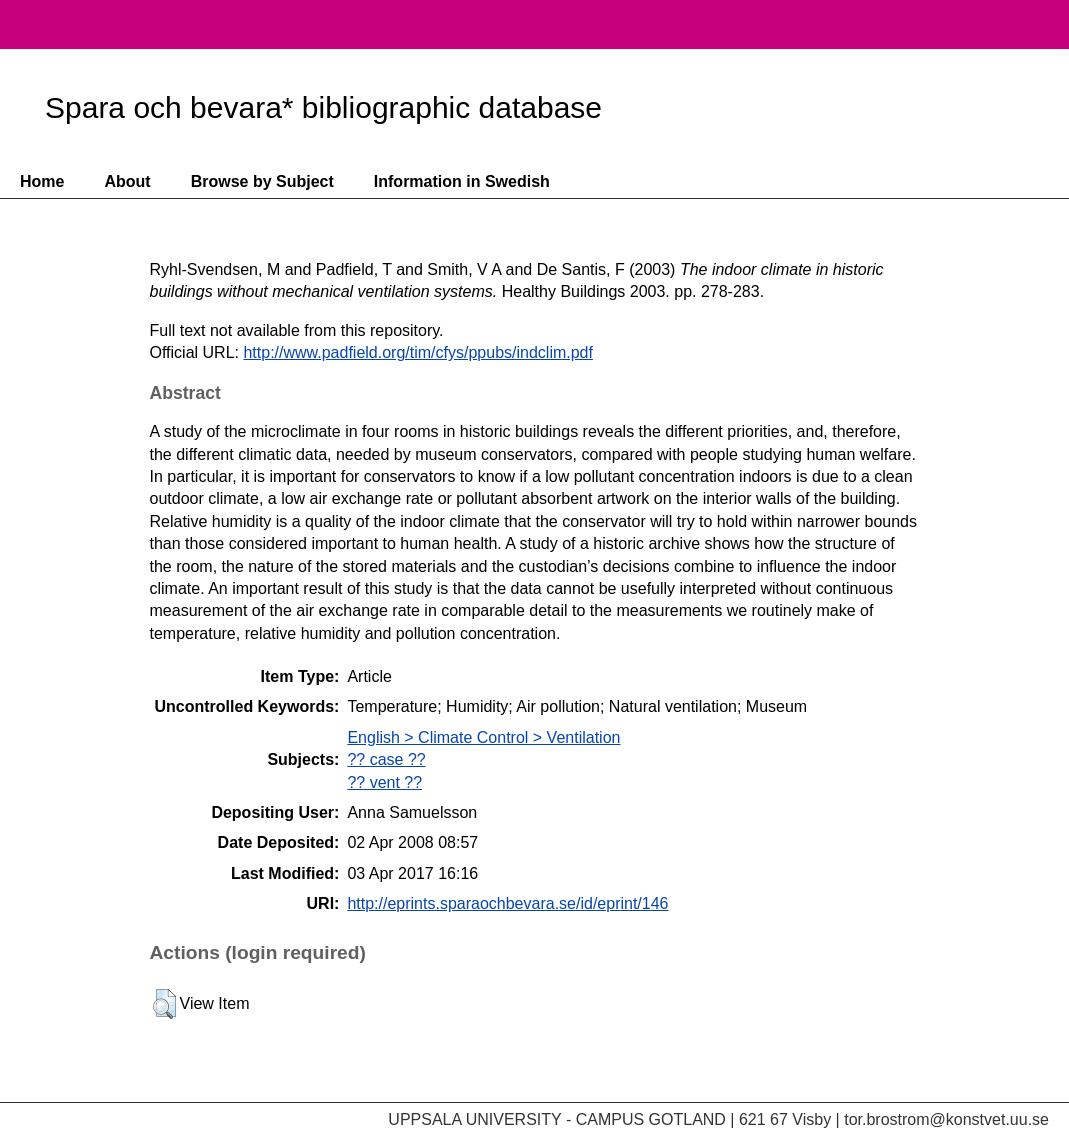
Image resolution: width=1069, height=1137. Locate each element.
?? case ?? (386, 759)
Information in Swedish (462, 181)
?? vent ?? (384, 782)
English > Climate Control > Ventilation (483, 737)
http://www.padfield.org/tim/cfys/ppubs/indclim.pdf (418, 352)
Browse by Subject (262, 181)
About (127, 181)
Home (42, 181)
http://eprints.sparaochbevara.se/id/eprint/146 (507, 903)
